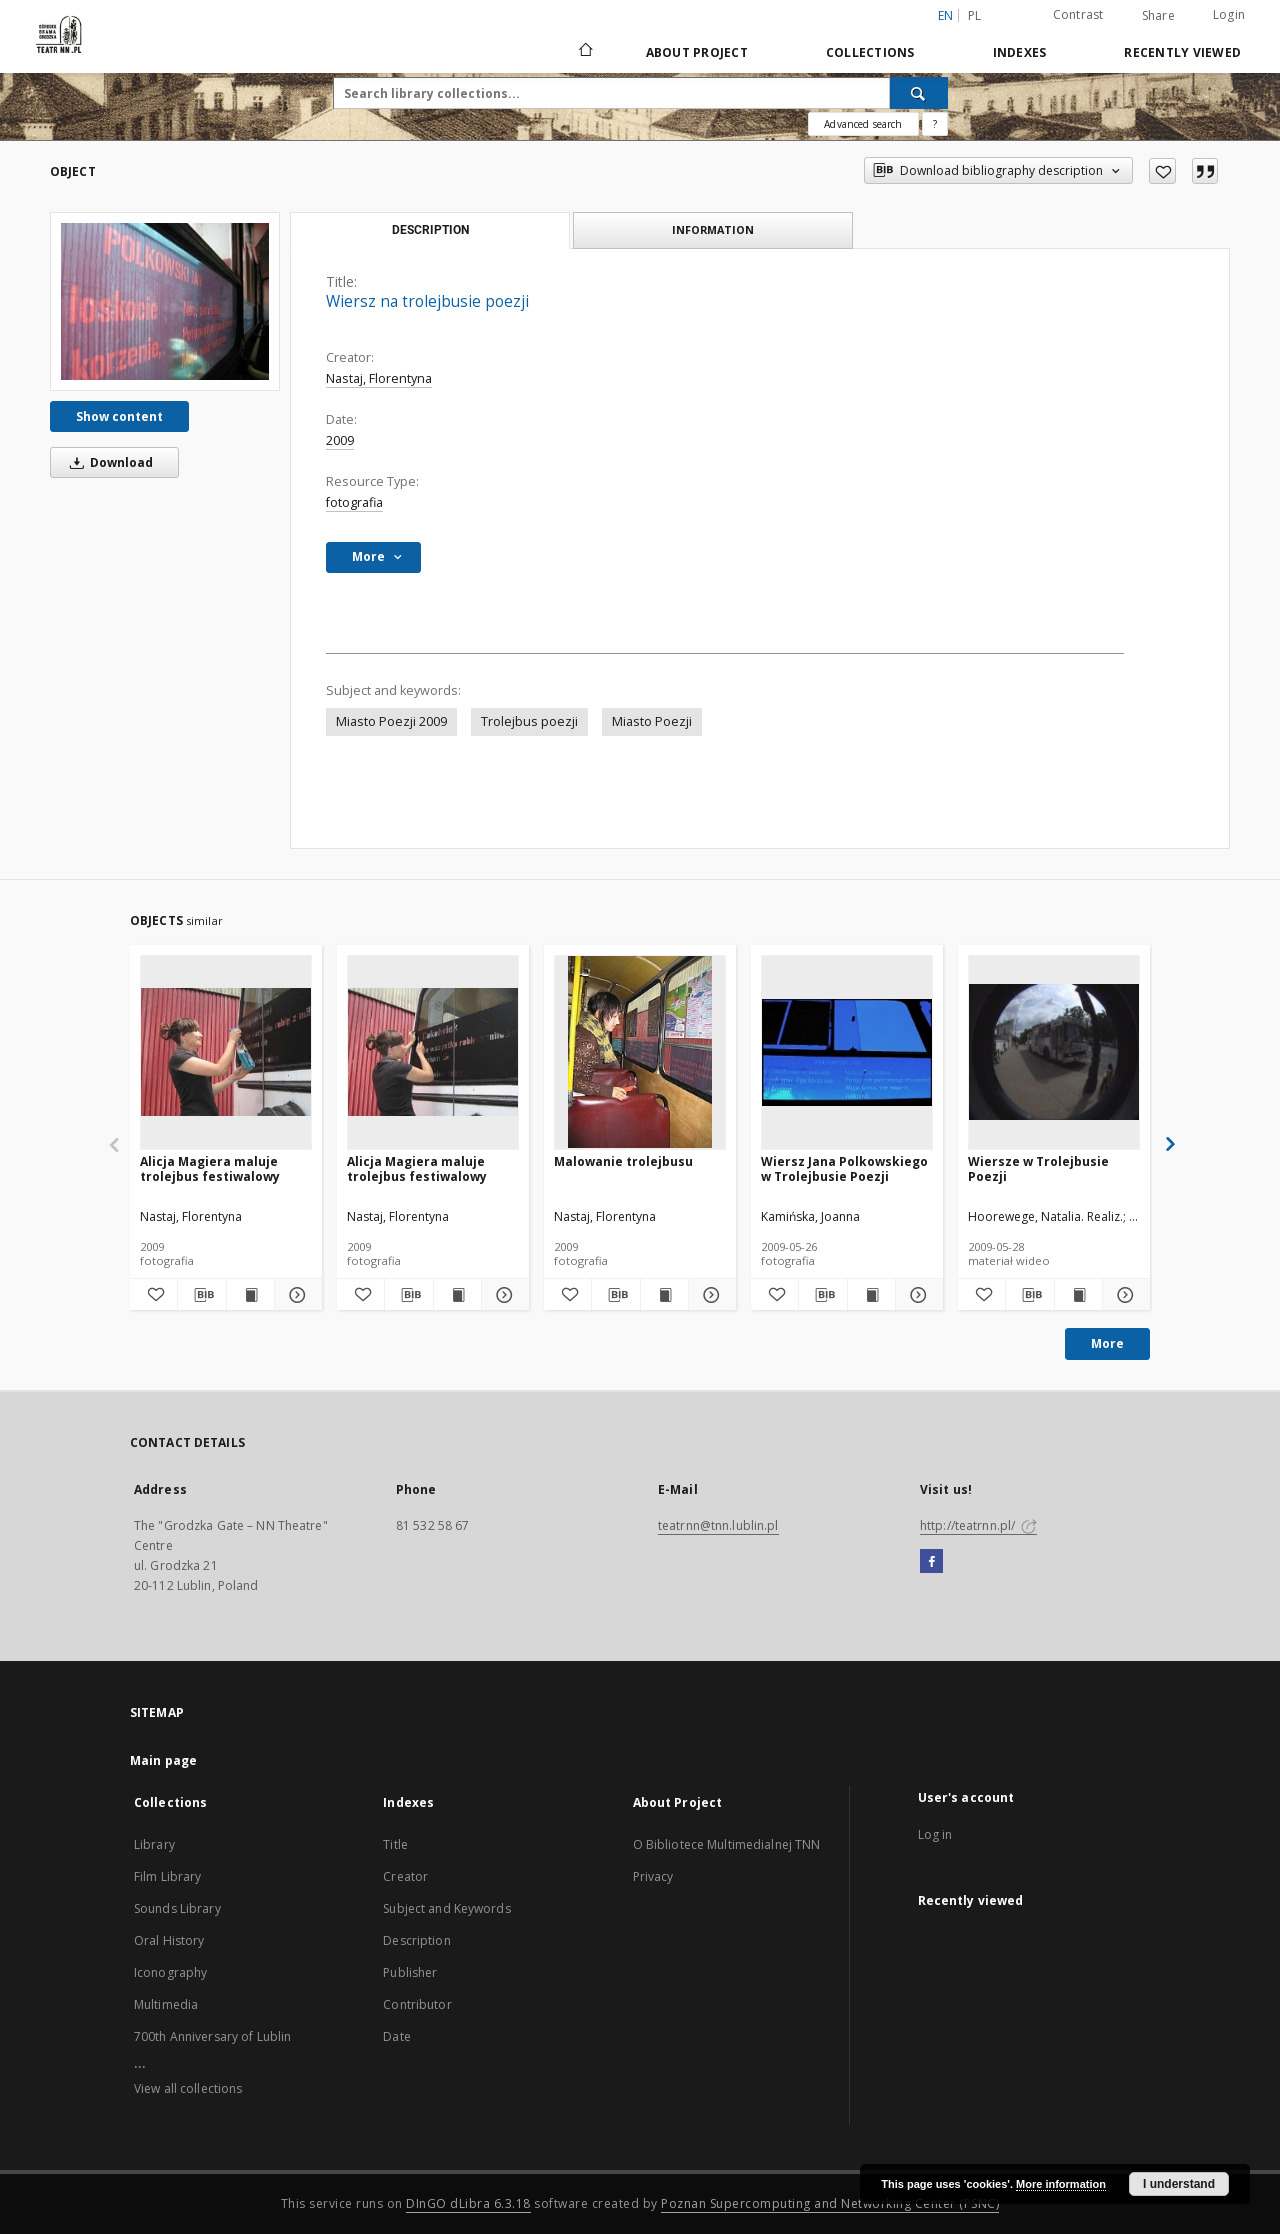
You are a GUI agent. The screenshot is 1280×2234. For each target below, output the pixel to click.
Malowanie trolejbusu (623, 1161)
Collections (870, 52)
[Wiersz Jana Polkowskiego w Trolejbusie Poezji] (847, 1052)
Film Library (167, 1876)
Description (416, 1940)
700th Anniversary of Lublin (212, 2036)
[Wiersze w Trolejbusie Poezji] (1054, 1052)
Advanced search (863, 124)
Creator (405, 1876)
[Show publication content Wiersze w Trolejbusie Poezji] (1078, 1295)
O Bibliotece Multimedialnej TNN (727, 1844)
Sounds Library (177, 1908)
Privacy (653, 1876)
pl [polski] (975, 15)
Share (1158, 16)
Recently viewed (1182, 52)
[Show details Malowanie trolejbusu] (709, 1295)
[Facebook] (931, 1562)
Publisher (410, 1972)
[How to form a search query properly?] (935, 124)
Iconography (170, 1972)
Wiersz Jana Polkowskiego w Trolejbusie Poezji (844, 1168)
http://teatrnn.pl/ (978, 1525)
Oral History (169, 1940)
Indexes (1020, 52)
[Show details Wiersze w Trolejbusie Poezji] (1123, 1295)
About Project (697, 52)
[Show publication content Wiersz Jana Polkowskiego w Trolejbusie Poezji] (871, 1295)
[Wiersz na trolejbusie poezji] (165, 301)
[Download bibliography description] (201, 1295)
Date (396, 2036)
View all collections (188, 2088)
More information (1061, 2184)
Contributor (417, 2004)
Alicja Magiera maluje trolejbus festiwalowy (210, 1168)
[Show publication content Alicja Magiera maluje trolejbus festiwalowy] (250, 1295)
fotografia (354, 502)
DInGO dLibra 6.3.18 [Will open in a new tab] (468, 2203)
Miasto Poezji (652, 721)
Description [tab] (430, 230)
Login (1229, 14)
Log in (935, 1834)
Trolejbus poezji (529, 721)
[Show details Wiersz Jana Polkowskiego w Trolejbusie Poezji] (916, 1295)
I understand (1179, 2184)
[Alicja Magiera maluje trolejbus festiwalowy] (226, 1052)
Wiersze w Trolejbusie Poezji (1038, 1168)
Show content (119, 416)
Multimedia (166, 2004)
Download (108, 462)
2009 (340, 440)
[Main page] (584, 52)
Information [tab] (713, 229)
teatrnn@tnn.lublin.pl (718, 1525)
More (1107, 1343)
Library (154, 1844)
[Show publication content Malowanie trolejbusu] (664, 1295)
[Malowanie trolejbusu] (640, 1052)
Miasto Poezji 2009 (391, 721)
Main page (163, 1760)
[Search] (919, 93)
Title (395, 1844)
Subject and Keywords (446, 1908)
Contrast (1078, 14)
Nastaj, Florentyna (379, 378)
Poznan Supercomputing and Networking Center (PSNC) (830, 2203)
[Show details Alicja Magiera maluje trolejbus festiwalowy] (295, 1295)
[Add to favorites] (1162, 171)
